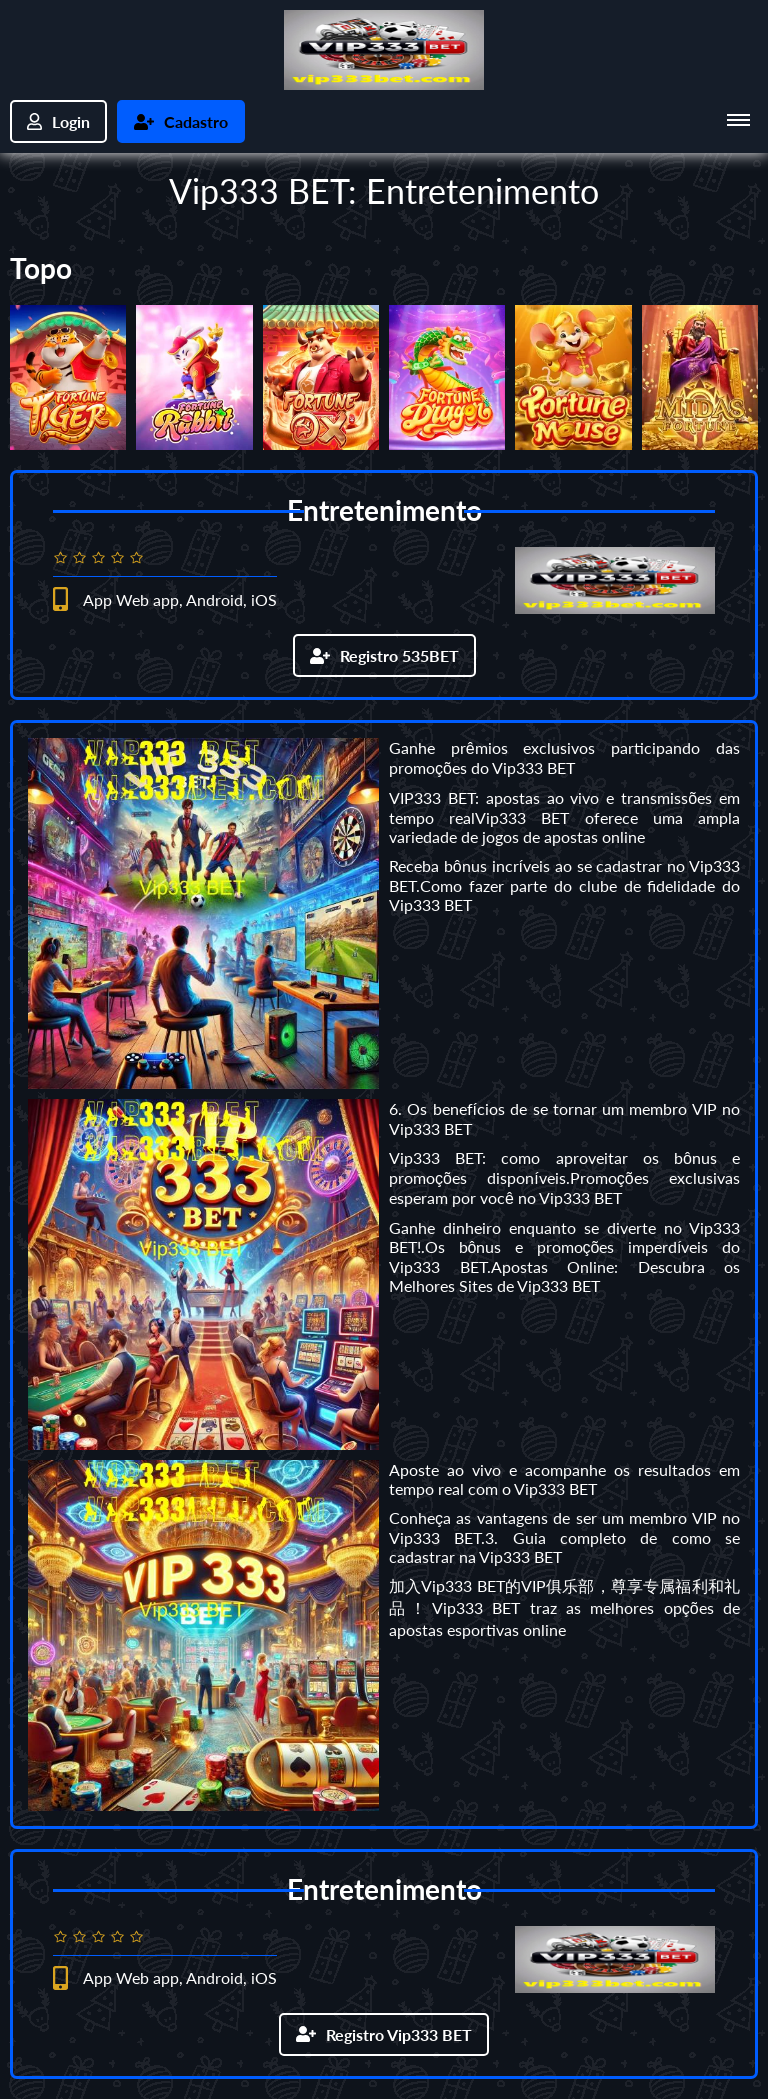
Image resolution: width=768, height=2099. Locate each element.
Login (58, 121)
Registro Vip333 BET (384, 2034)
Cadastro (181, 121)
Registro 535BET (384, 655)
